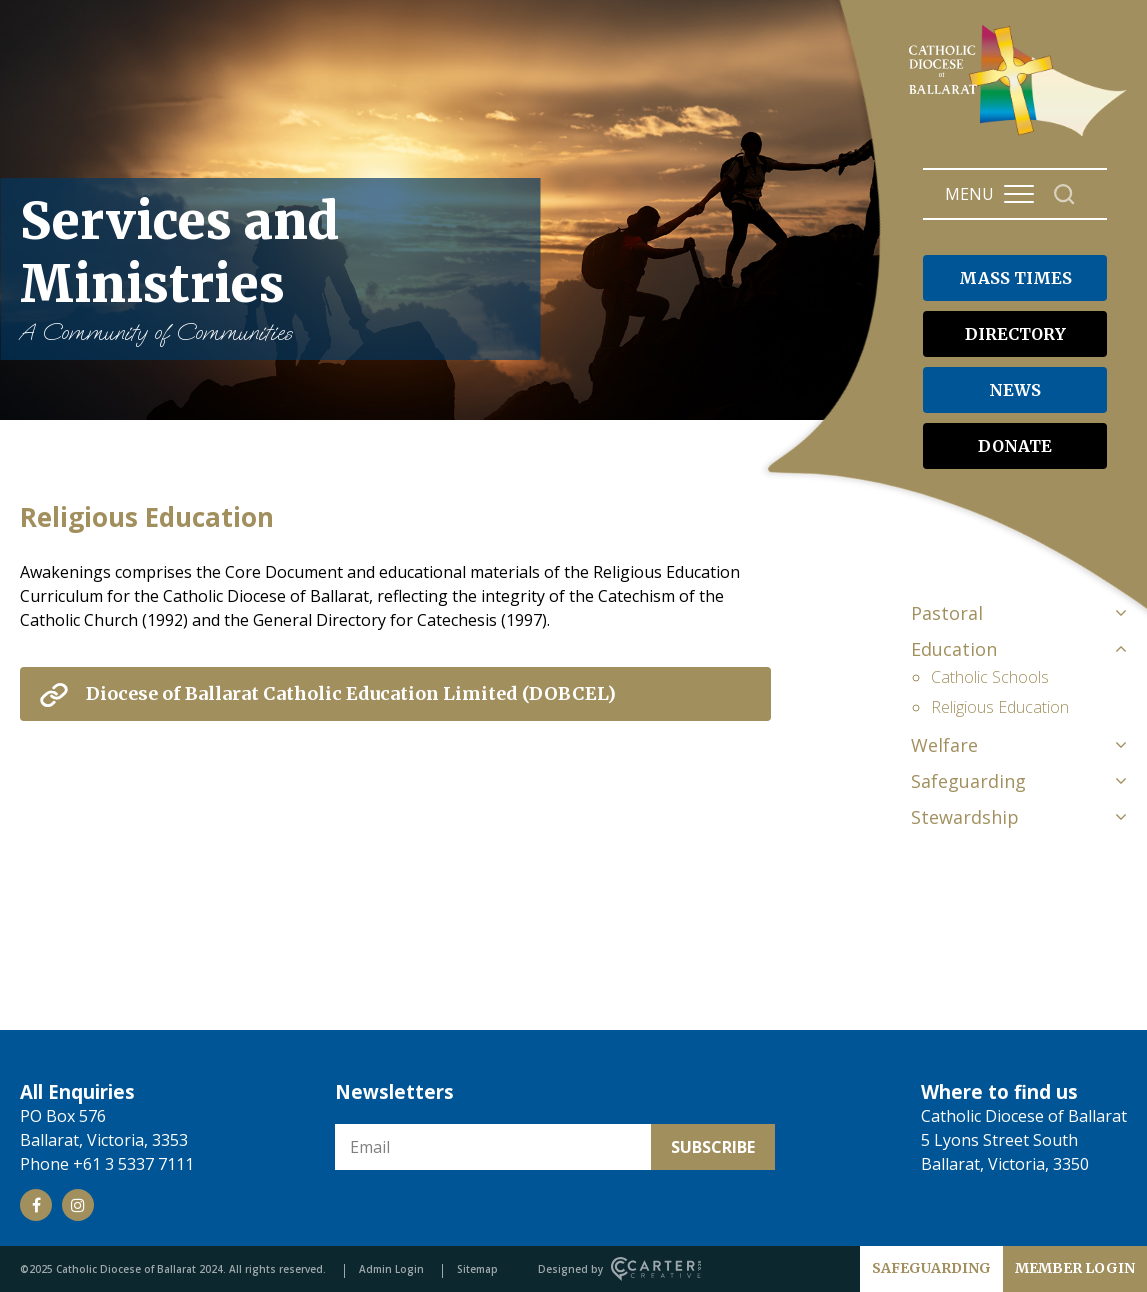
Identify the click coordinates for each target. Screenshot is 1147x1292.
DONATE (1015, 446)
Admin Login (391, 1269)
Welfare (944, 745)
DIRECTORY (1015, 334)
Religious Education (1000, 707)
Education (954, 649)
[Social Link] (36, 1205)
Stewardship (965, 817)
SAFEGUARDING (931, 1268)
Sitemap (477, 1269)
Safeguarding (968, 781)
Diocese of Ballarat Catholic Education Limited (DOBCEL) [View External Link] (351, 693)
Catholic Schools (990, 677)
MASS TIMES (1015, 278)
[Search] (1064, 194)
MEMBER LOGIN (1075, 1268)
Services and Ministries (270, 269)
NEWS (1015, 390)
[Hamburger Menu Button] (1019, 194)
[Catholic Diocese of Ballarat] (1020, 136)
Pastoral (947, 613)
